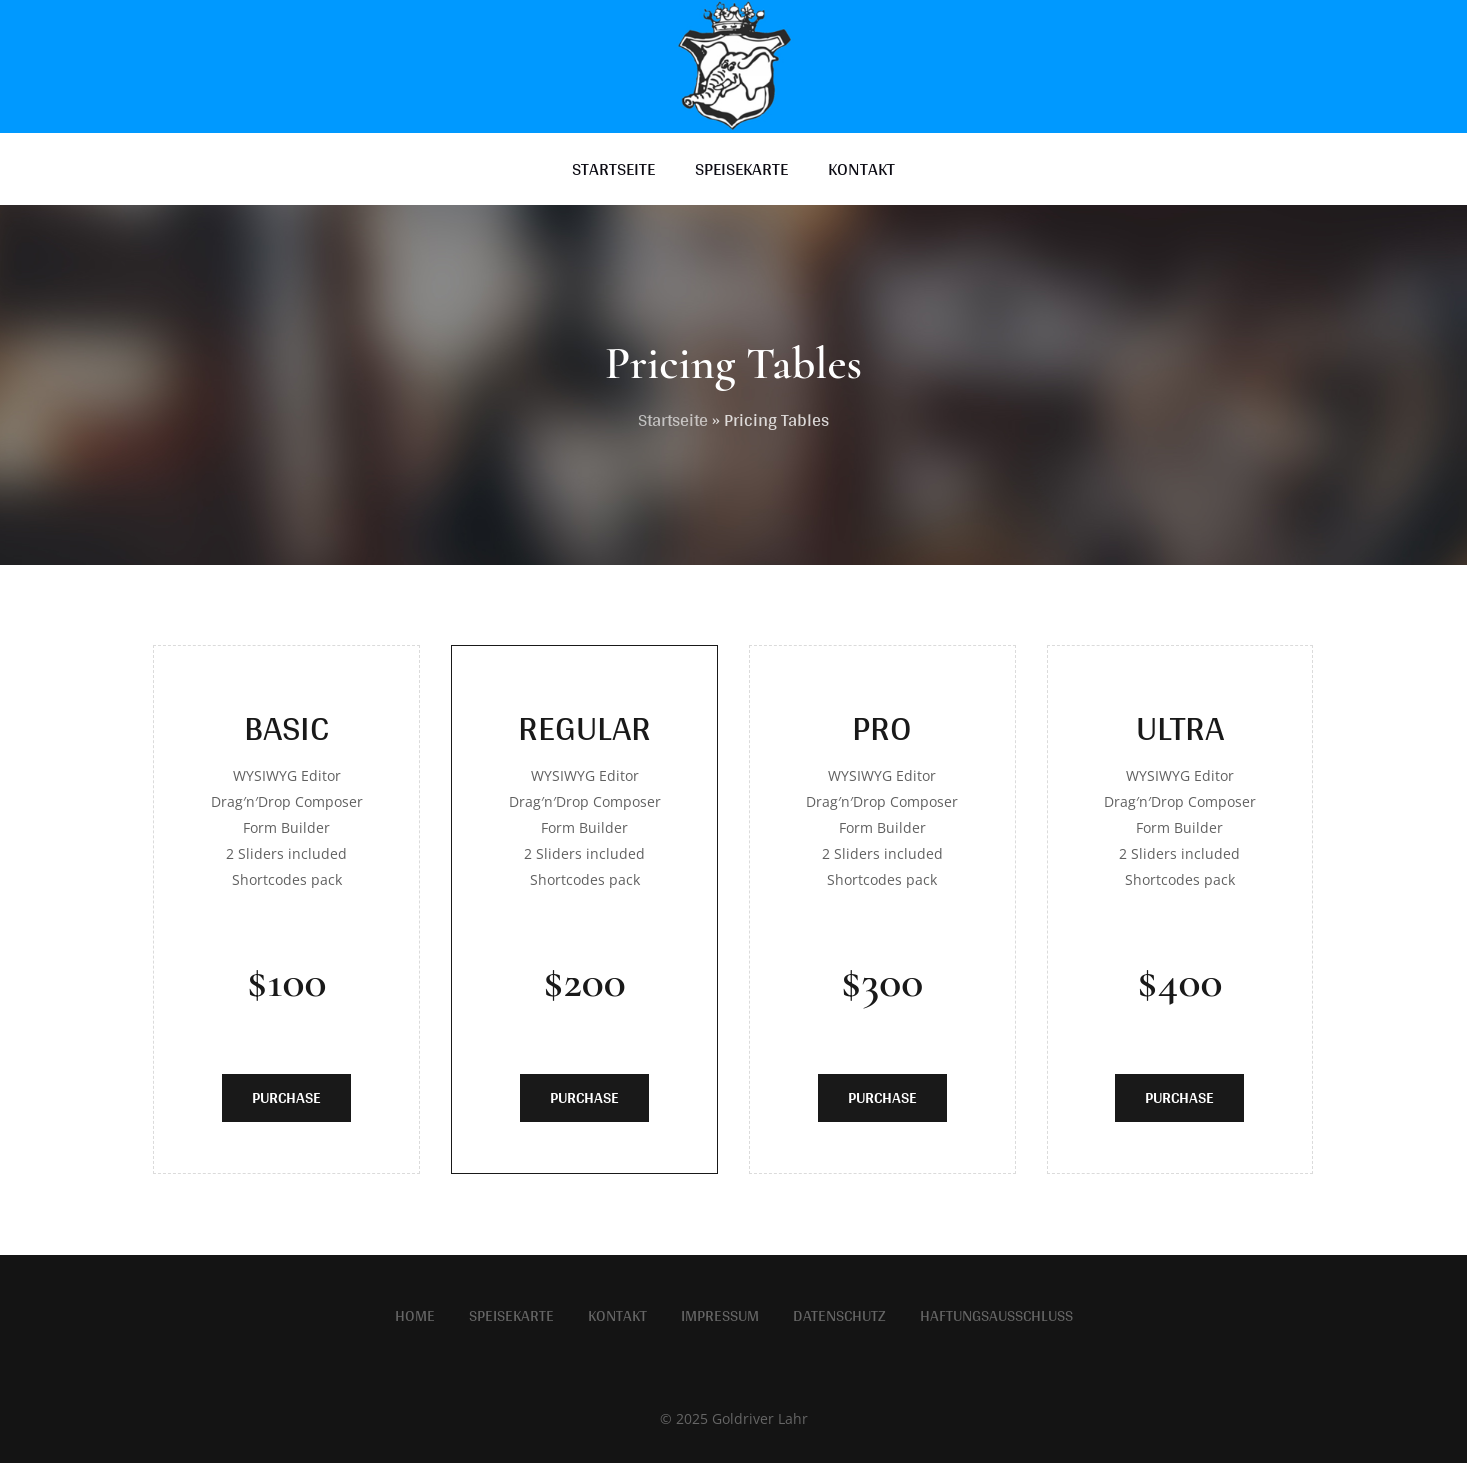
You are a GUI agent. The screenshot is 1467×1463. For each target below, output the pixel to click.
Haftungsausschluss (996, 1316)
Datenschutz (839, 1316)
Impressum (720, 1316)
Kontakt (617, 1316)
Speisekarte (511, 1316)
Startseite (673, 419)
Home (415, 1316)
